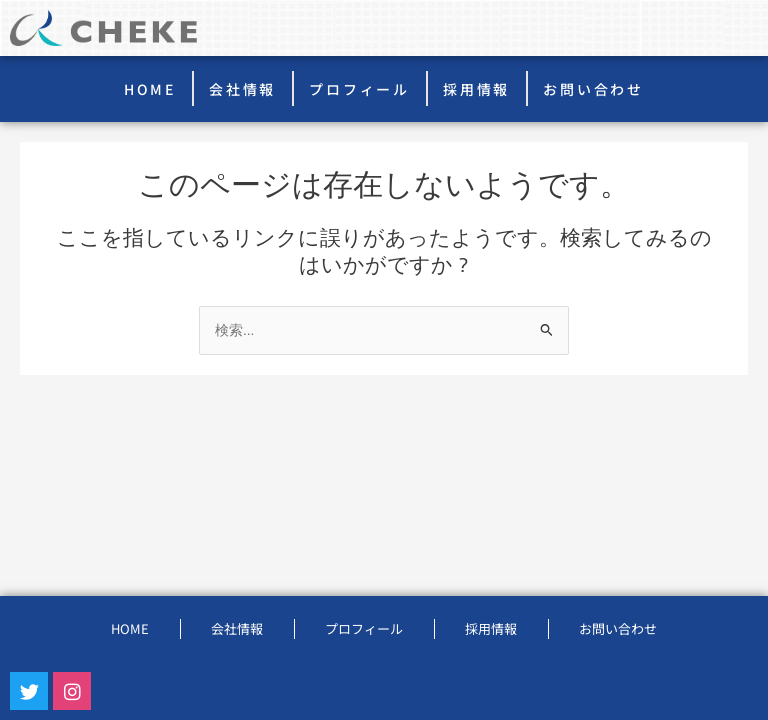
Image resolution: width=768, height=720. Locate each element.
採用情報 (476, 89)
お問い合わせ (593, 89)
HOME (150, 89)
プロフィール (359, 89)
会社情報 (242, 89)
